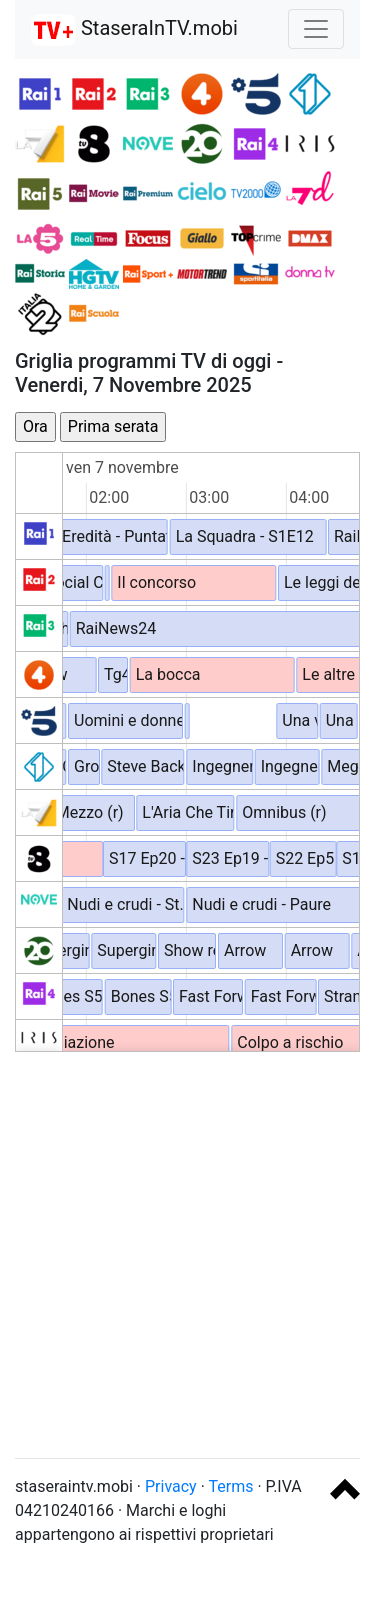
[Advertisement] (187, 1254)
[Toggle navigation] (316, 29)
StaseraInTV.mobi (134, 30)
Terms (231, 1486)
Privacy (171, 1486)
